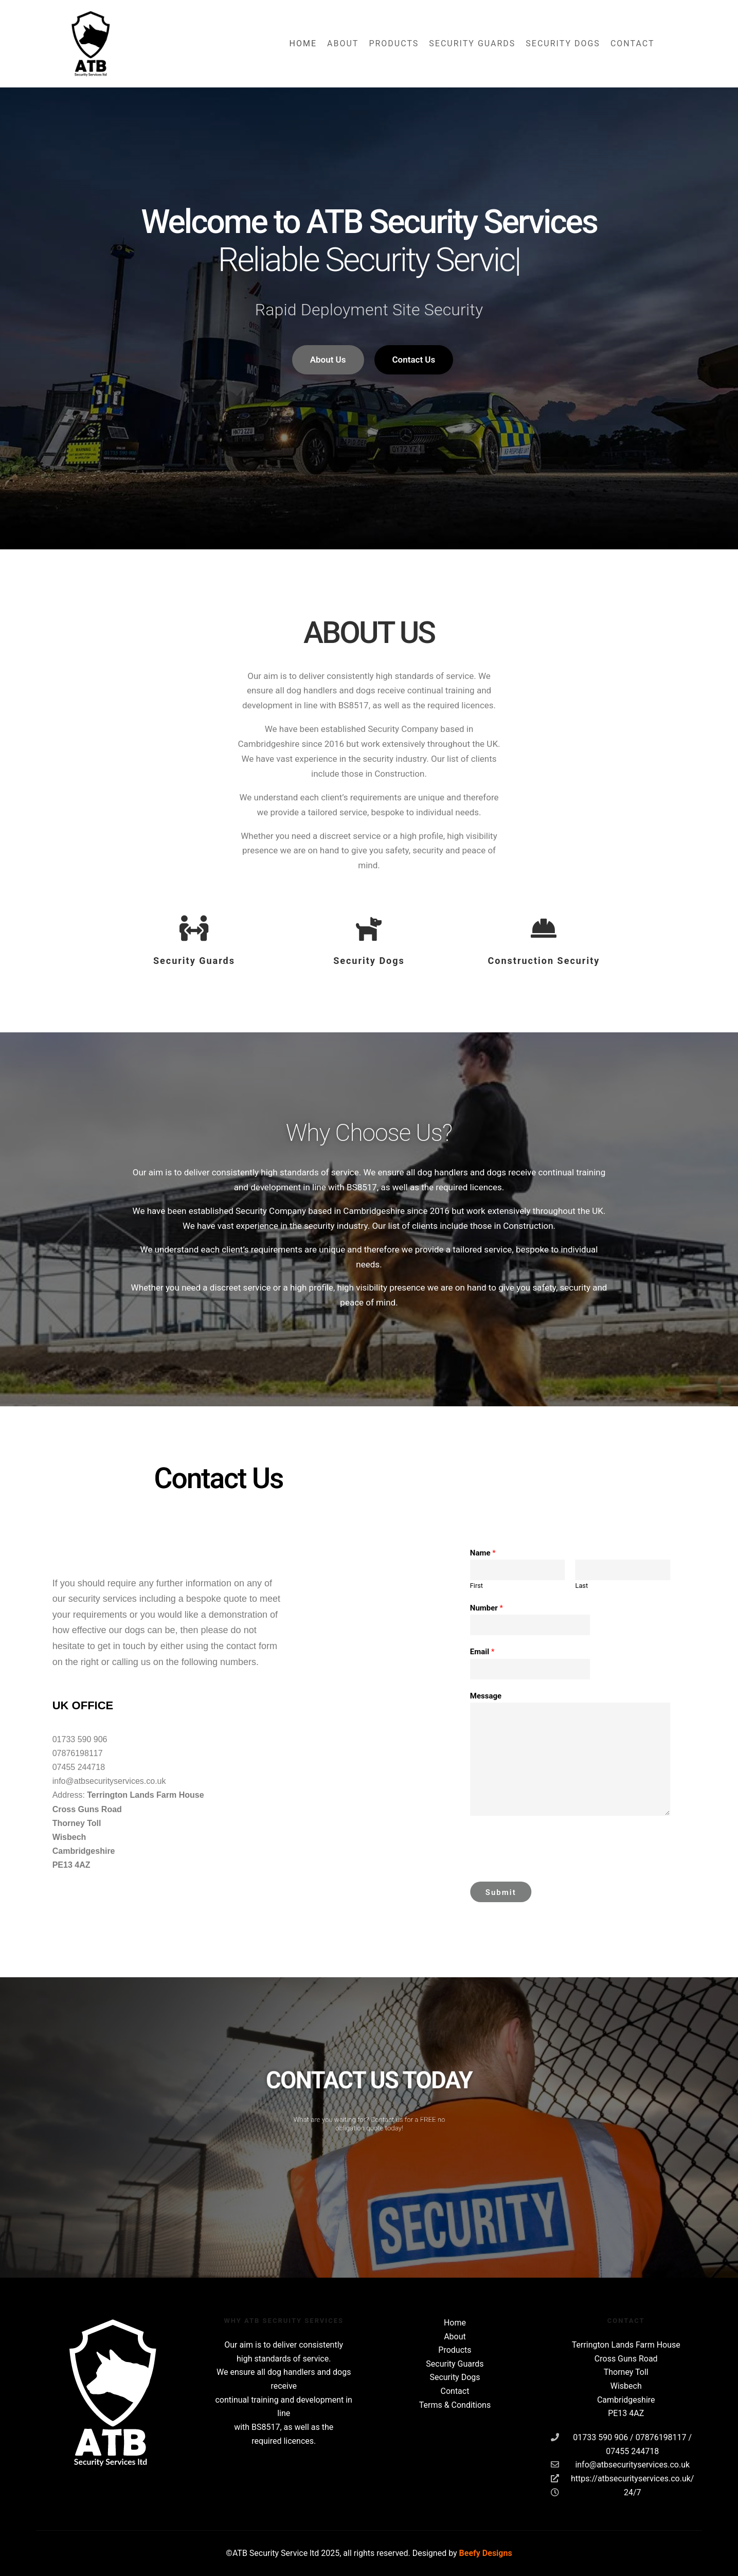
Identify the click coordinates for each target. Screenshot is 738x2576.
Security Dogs (454, 2377)
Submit (664, 1892)
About (455, 2336)
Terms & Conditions (455, 2405)
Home (455, 2323)
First (640, 1585)
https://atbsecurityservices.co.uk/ (622, 2478)
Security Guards (454, 2364)
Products (454, 2350)
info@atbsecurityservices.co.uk (620, 2464)
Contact (455, 2391)
